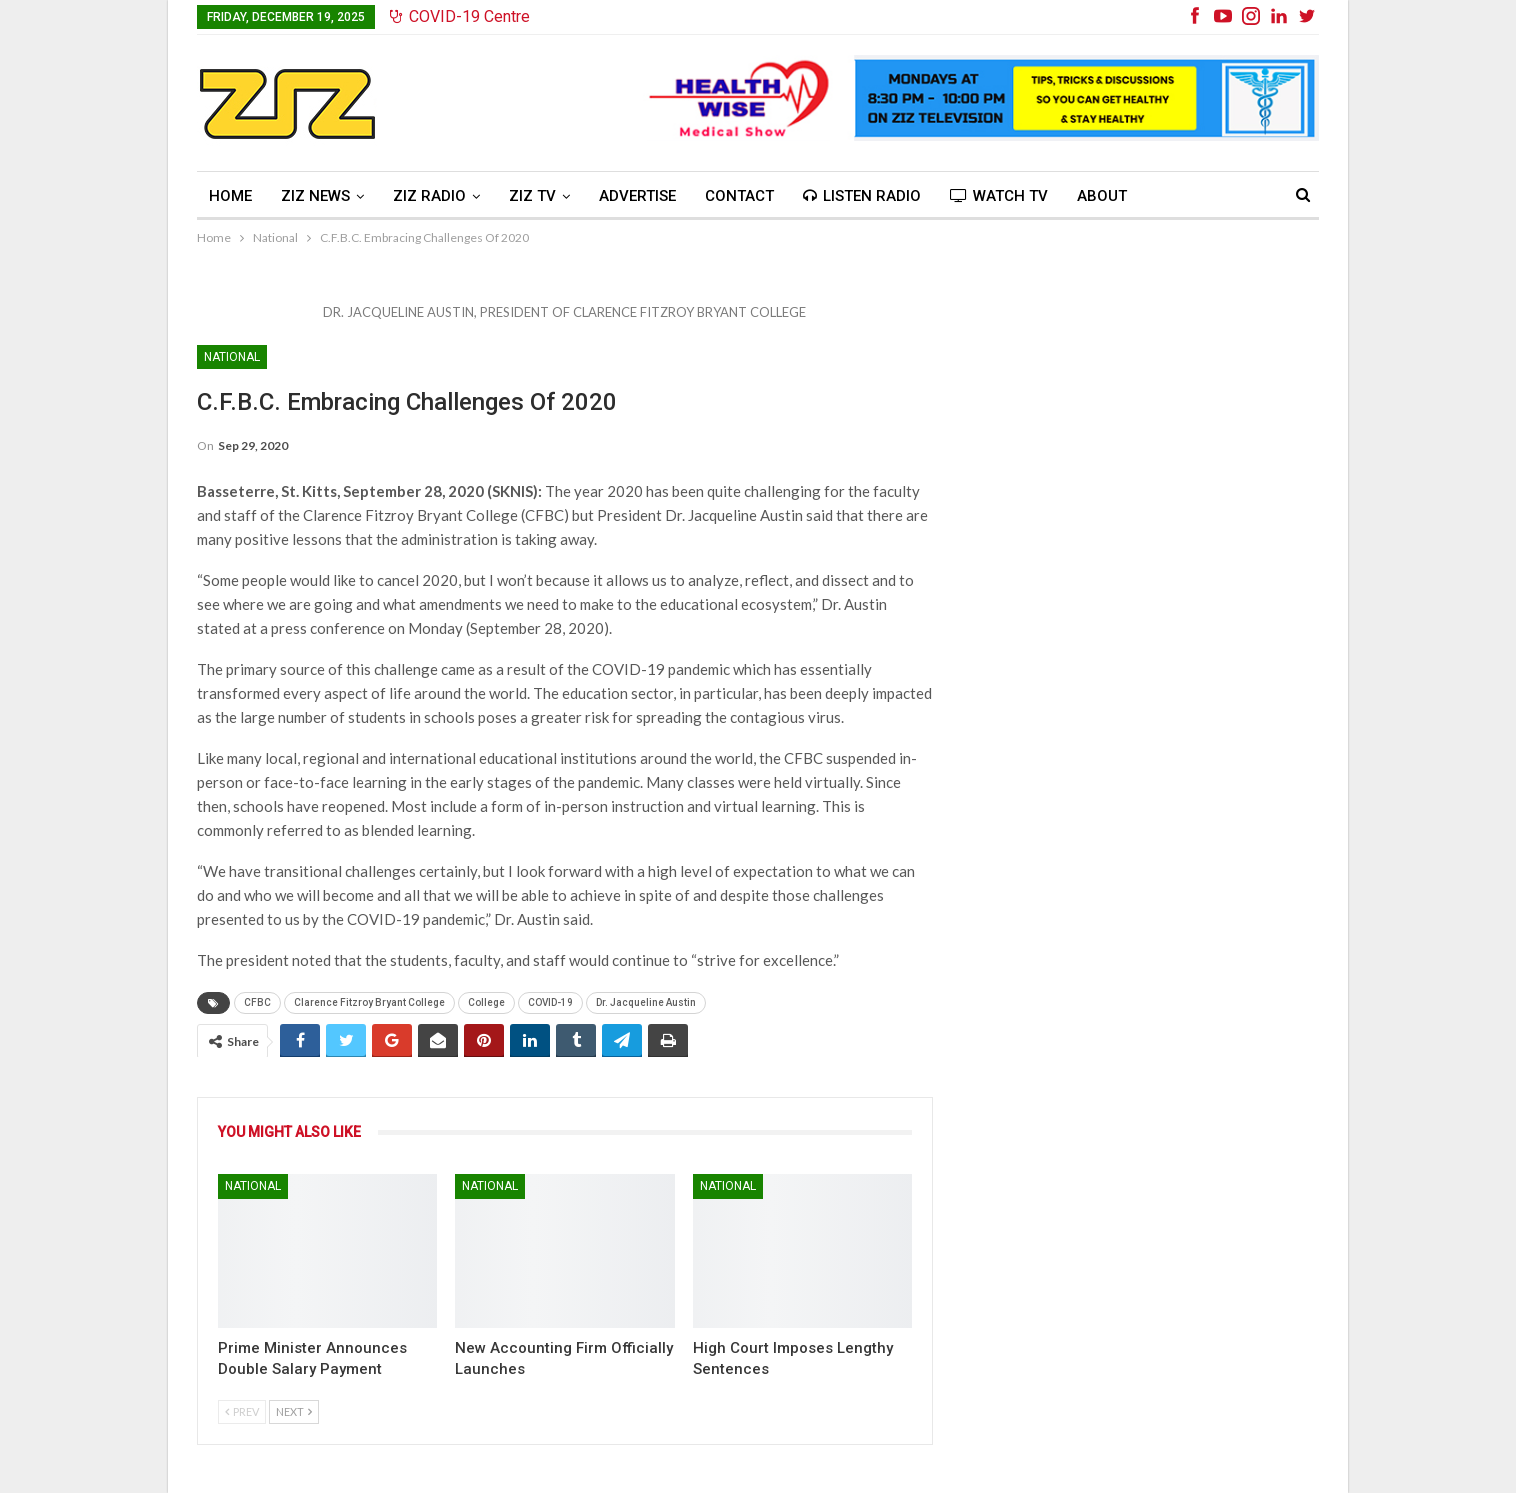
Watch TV (999, 196)
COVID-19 (550, 1002)
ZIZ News (315, 196)
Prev (242, 1411)
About (1102, 196)
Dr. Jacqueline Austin (646, 1002)
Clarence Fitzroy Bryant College (369, 1002)
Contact (739, 196)
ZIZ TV (532, 196)
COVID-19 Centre (460, 16)
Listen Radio (862, 196)
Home (230, 196)
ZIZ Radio (429, 196)
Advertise (637, 196)
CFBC (257, 1002)
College (486, 1002)
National (232, 357)
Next (294, 1411)
